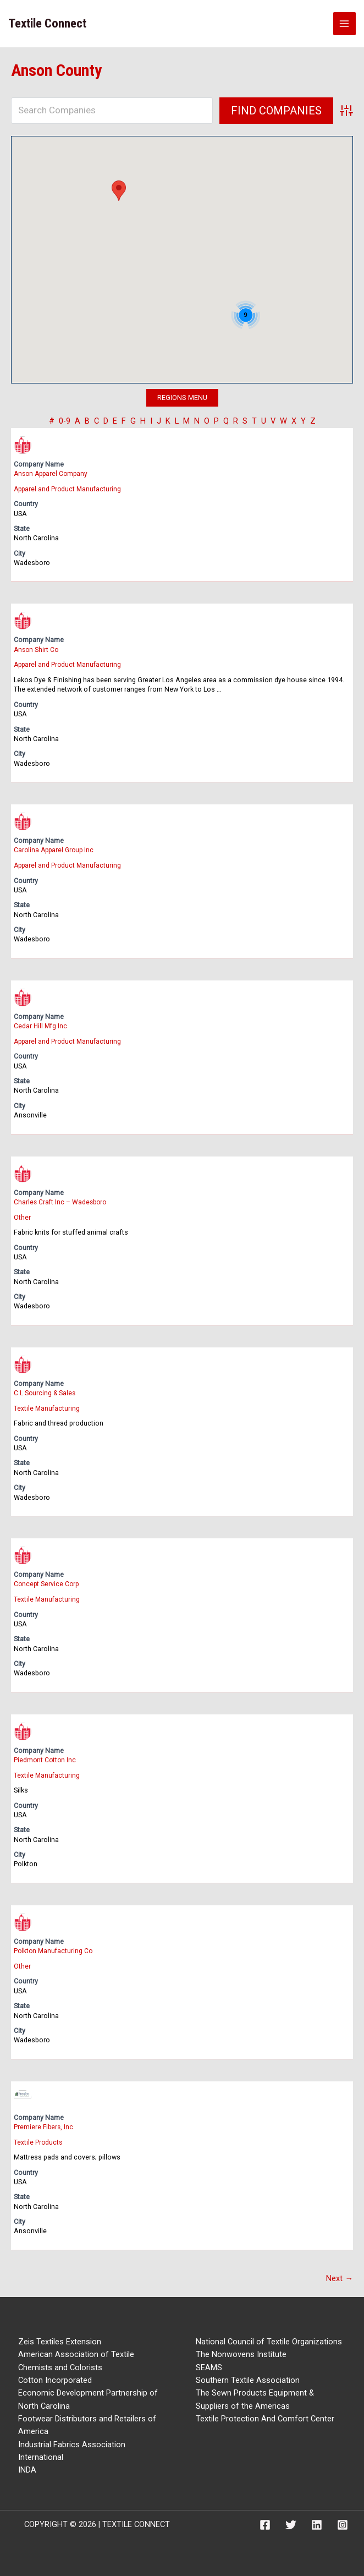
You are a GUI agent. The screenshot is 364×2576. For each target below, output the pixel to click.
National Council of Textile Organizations (269, 2338)
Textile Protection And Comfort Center (265, 2415)
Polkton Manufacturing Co (54, 1948)
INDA (27, 2467)
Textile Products (38, 2139)
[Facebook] (265, 2522)
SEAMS (209, 2364)
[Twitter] (290, 2522)
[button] (119, 190)
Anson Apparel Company (53, 473)
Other (22, 1216)
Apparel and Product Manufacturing (69, 488)
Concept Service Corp (47, 1582)
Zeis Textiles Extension (59, 2338)
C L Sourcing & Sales (45, 1391)
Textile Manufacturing (47, 1406)
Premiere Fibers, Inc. (45, 2124)
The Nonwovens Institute (241, 2351)
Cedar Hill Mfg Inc (41, 1025)
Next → (339, 2275)
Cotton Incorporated (55, 2377)
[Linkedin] (316, 2522)
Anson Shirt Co (37, 649)
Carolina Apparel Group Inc (55, 849)
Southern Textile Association (248, 2377)
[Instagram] (342, 2522)
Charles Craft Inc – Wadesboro (61, 1201)
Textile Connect (47, 23)
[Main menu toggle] (344, 23)
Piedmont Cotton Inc (46, 1757)
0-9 (64, 421)
